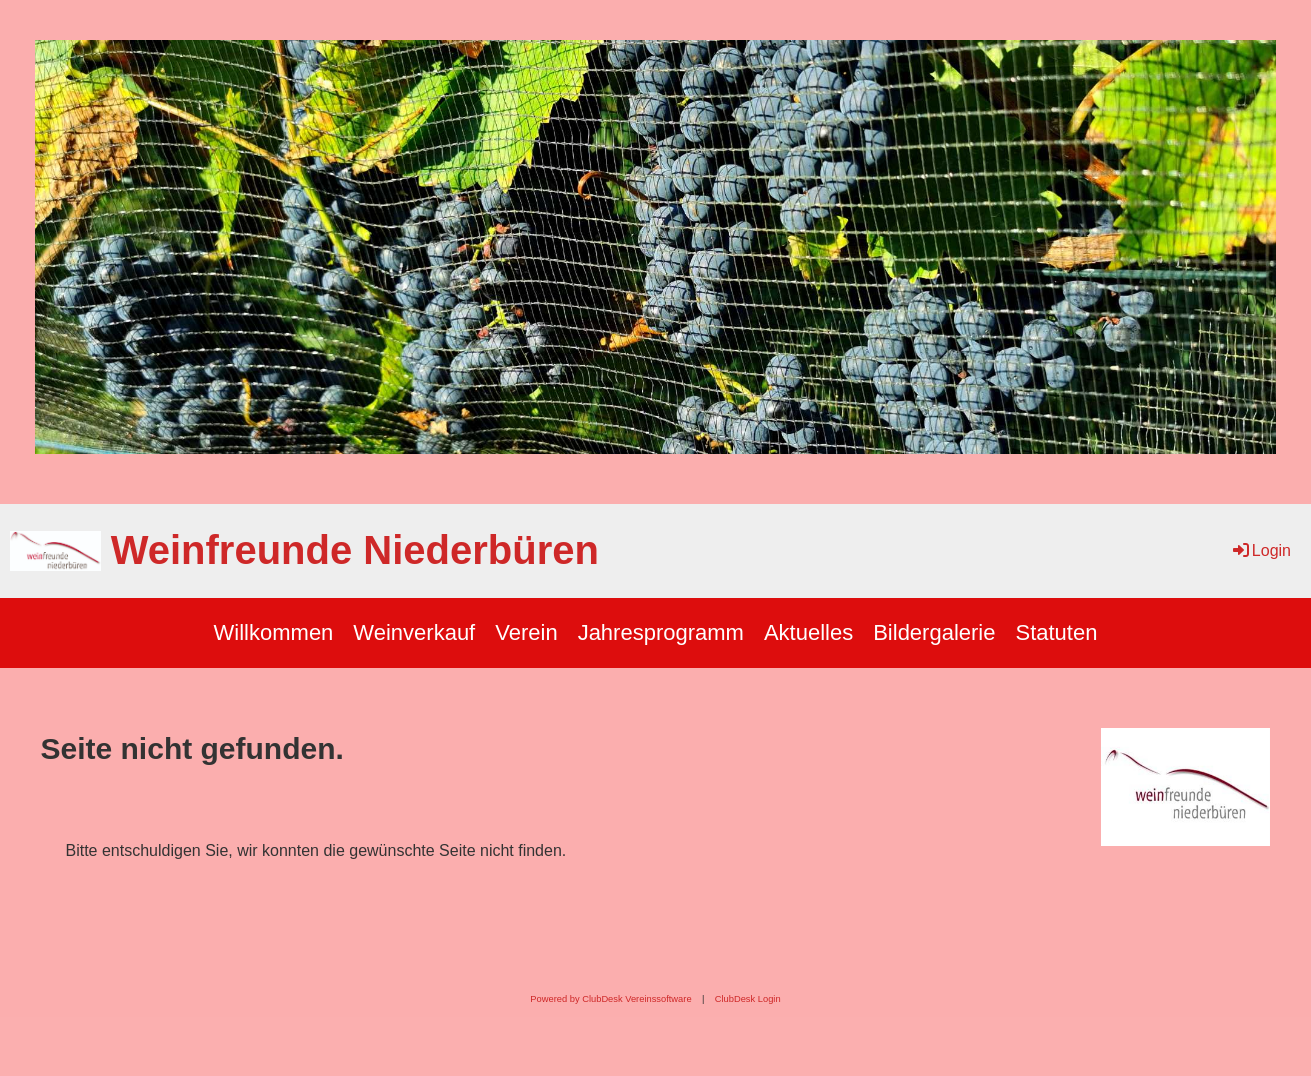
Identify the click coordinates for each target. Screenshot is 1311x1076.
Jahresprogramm (661, 632)
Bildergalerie (934, 632)
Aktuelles (808, 632)
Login (1260, 550)
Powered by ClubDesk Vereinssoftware (610, 999)
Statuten (1056, 632)
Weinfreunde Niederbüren (355, 550)
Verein (526, 632)
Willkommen (274, 632)
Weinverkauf (414, 632)
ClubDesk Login (748, 999)
